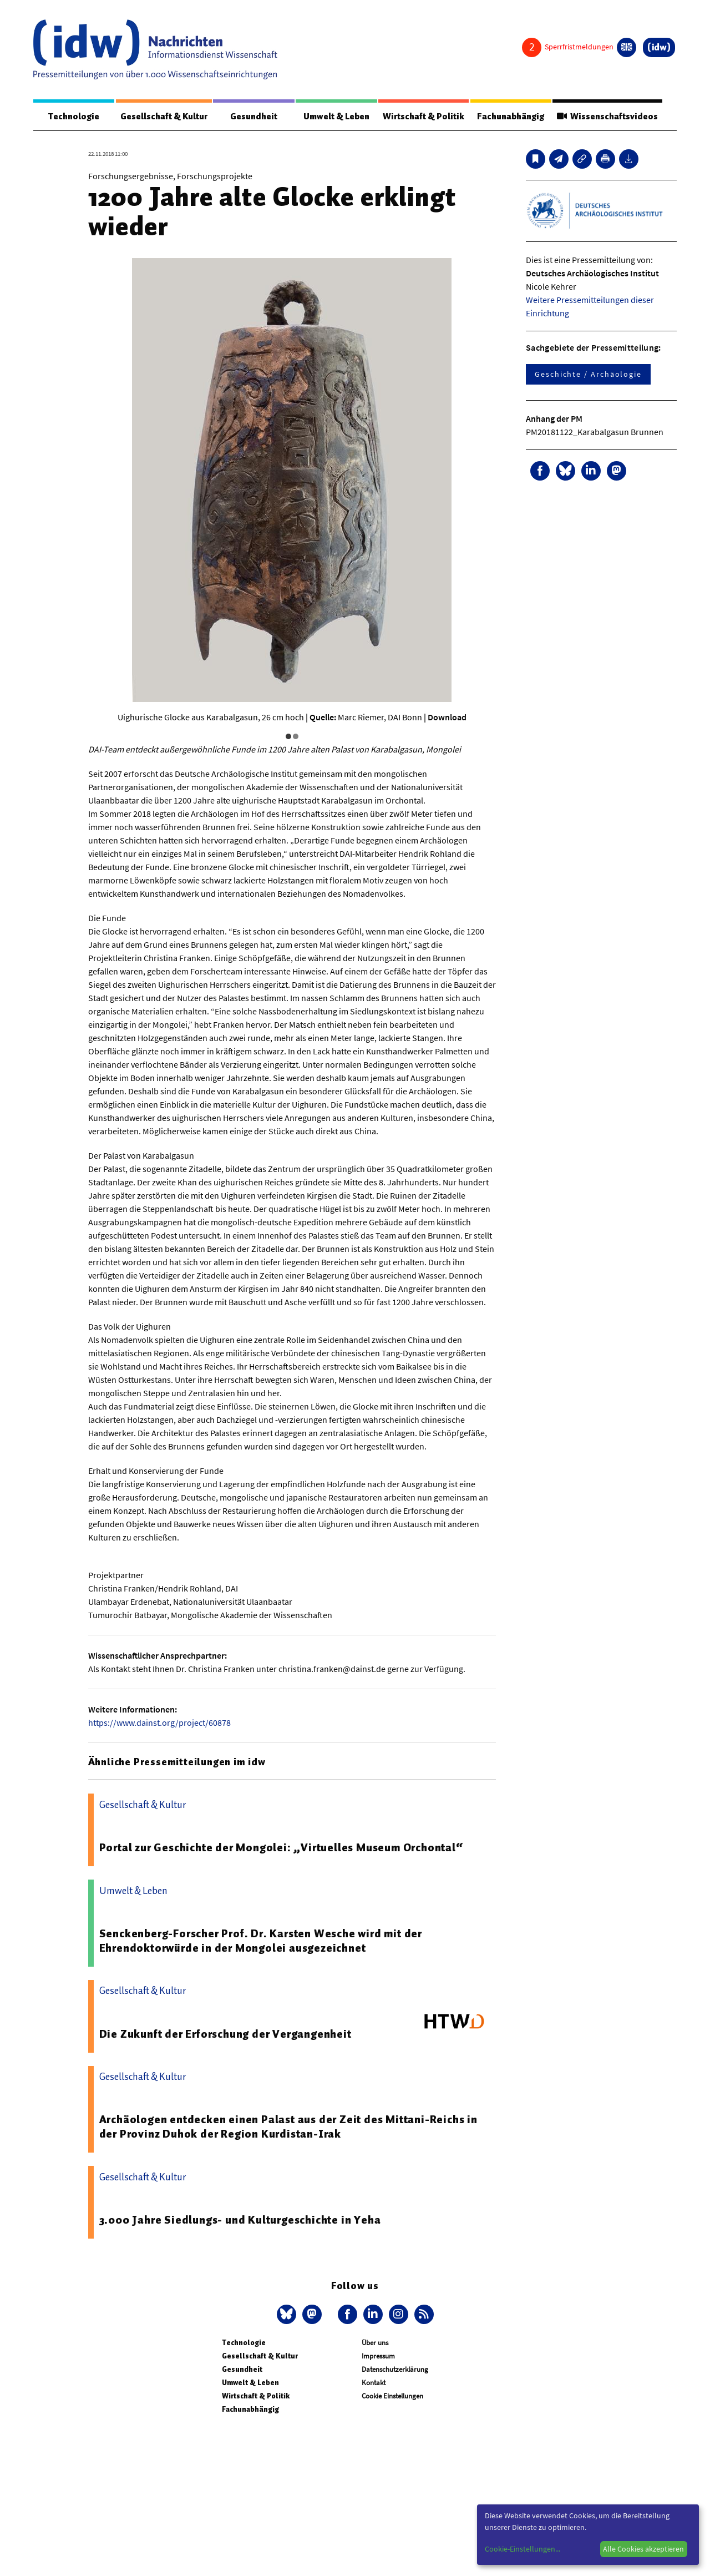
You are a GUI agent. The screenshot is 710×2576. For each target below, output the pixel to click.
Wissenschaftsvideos (607, 116)
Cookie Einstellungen (392, 2396)
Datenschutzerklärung (395, 2369)
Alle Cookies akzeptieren (643, 2549)
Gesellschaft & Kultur (163, 116)
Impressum (378, 2356)
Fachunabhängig (510, 116)
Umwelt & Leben (336, 116)
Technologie (73, 116)
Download (447, 717)
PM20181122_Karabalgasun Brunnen (594, 431)
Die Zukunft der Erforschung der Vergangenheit (225, 2034)
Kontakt (374, 2382)
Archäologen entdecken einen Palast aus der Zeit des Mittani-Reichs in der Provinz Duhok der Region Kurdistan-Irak (288, 2126)
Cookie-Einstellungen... (522, 2549)
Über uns (375, 2342)
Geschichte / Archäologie (588, 374)
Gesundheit (253, 116)
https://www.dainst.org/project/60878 (159, 1722)
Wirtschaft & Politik (423, 116)
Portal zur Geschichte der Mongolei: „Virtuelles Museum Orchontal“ (281, 1847)
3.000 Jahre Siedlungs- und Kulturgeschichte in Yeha (240, 2219)
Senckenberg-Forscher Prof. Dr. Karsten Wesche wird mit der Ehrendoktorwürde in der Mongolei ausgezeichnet (260, 1940)
